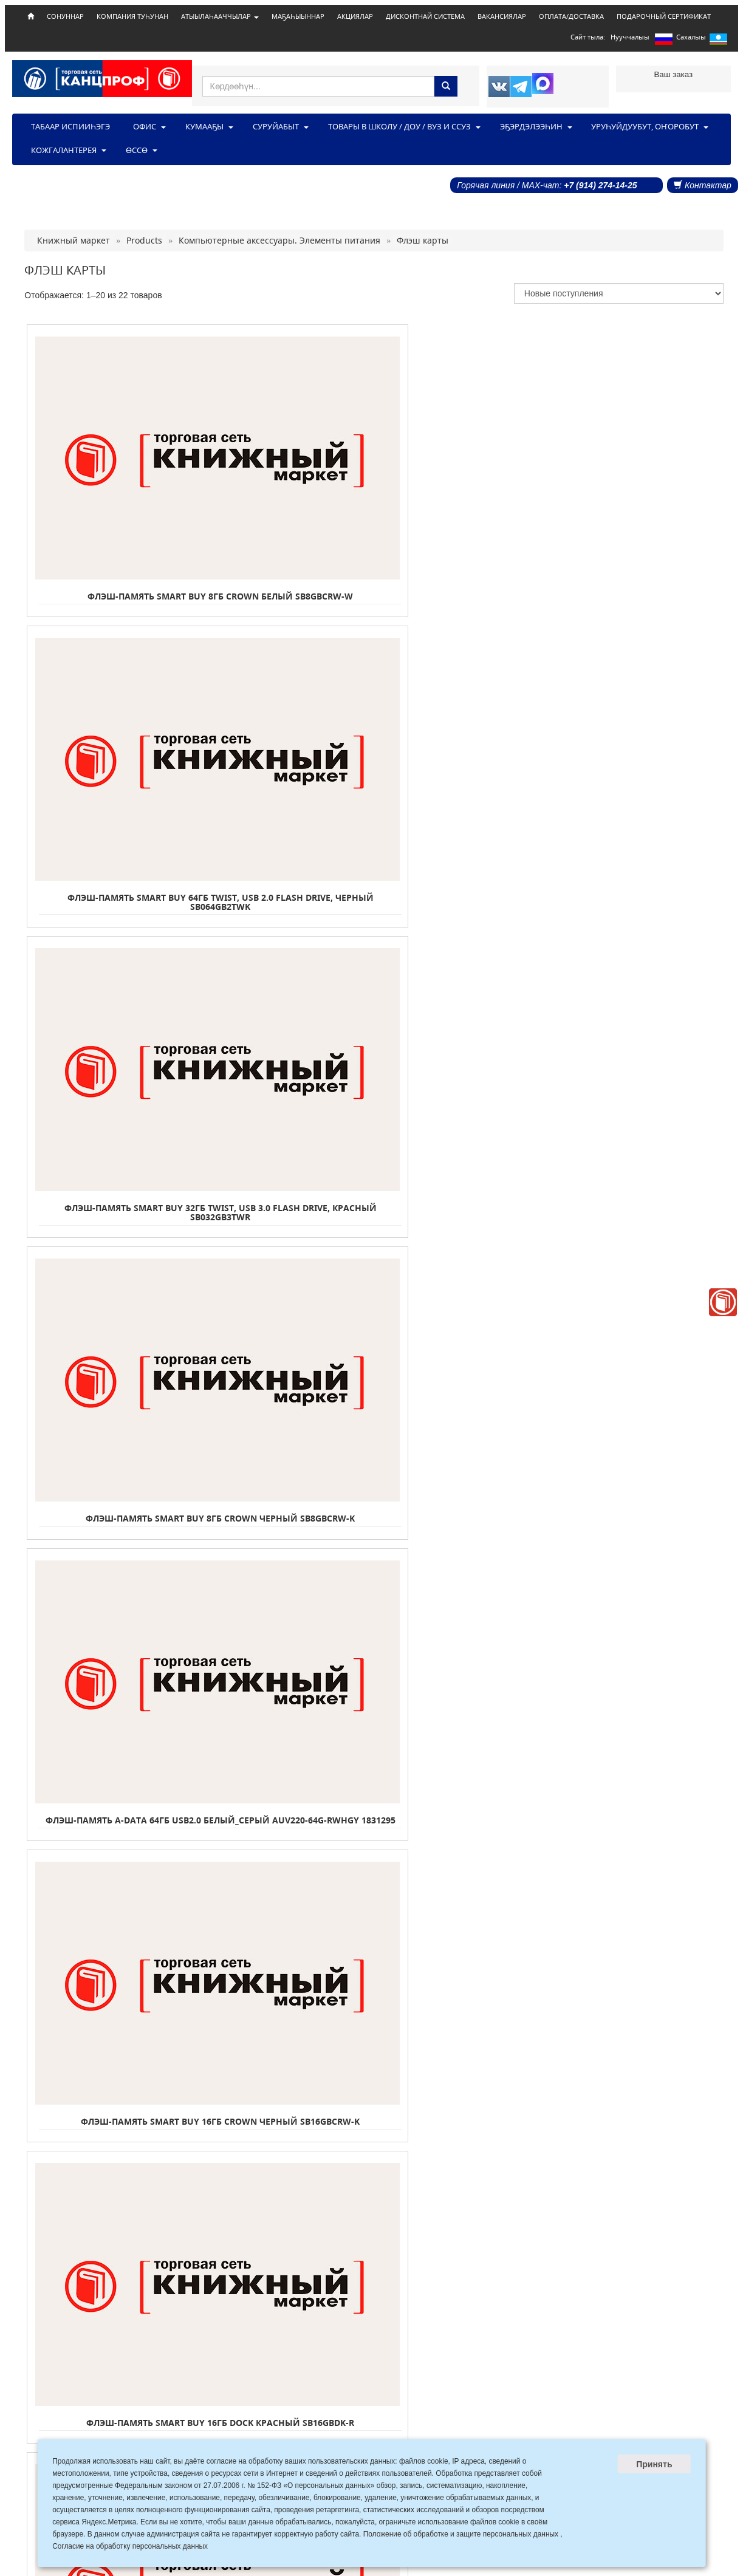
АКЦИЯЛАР (355, 16)
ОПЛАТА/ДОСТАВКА (571, 16)
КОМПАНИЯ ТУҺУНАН (132, 16)
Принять (654, 2464)
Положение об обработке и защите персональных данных (460, 2534)
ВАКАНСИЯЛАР (502, 16)
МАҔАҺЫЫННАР (298, 16)
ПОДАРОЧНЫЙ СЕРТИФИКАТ (664, 16)
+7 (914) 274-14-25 (600, 185)
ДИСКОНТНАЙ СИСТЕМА (425, 16)
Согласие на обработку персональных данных (130, 2546)
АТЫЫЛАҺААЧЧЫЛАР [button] (220, 16)
